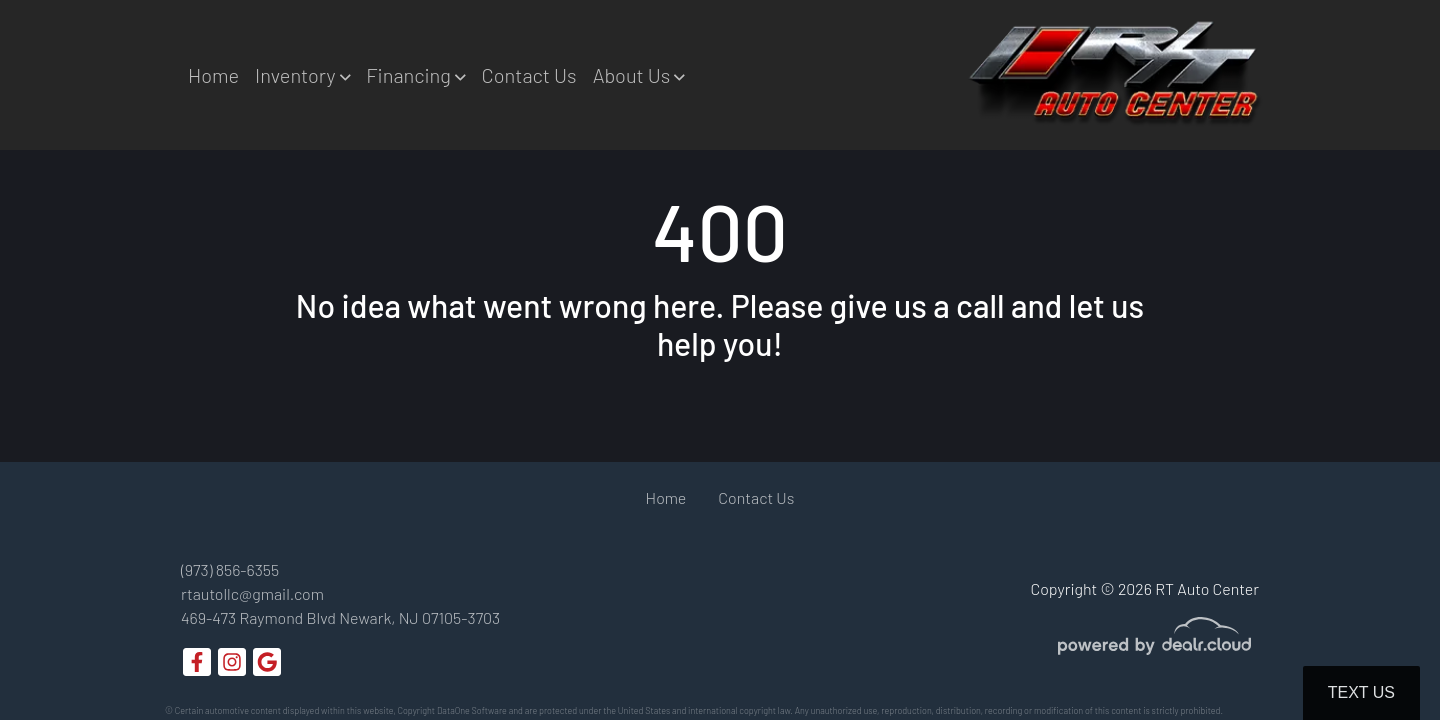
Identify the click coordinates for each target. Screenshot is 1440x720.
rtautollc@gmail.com (252, 593)
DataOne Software (472, 710)
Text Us (1361, 692)
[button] (302, 75)
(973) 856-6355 (230, 569)
